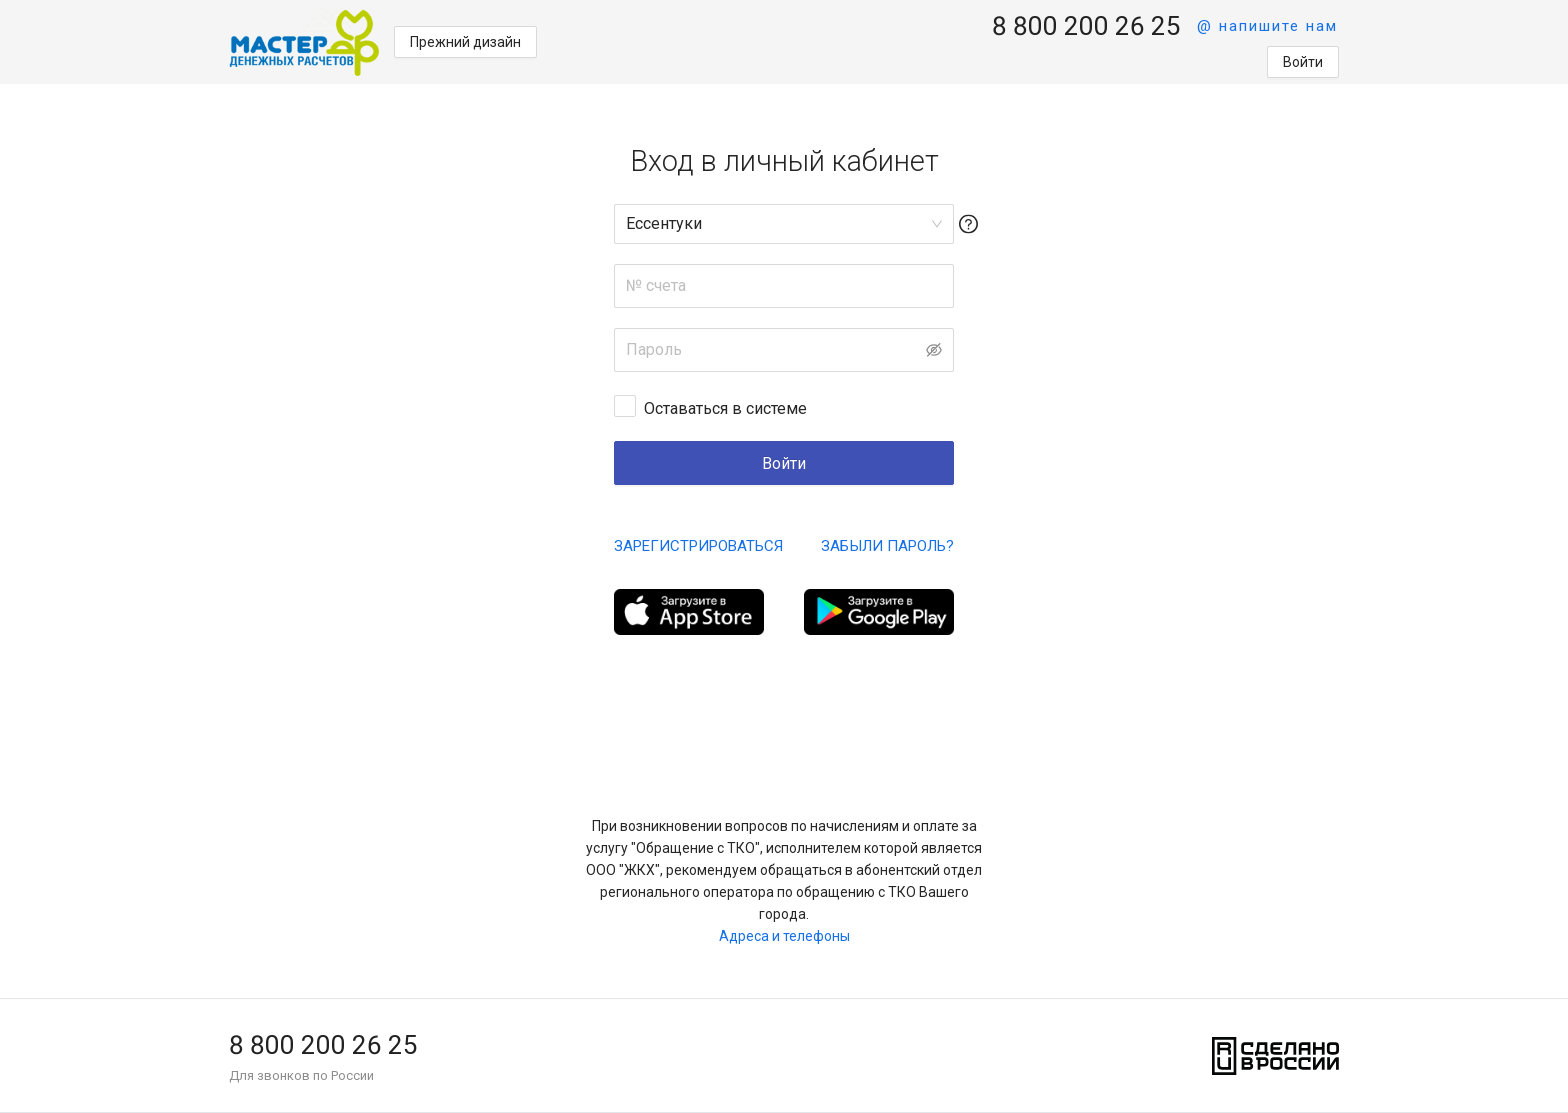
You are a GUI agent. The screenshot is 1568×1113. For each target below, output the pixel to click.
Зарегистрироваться (698, 546)
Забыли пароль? (887, 546)
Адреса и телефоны (784, 936)
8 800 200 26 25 (1086, 26)
